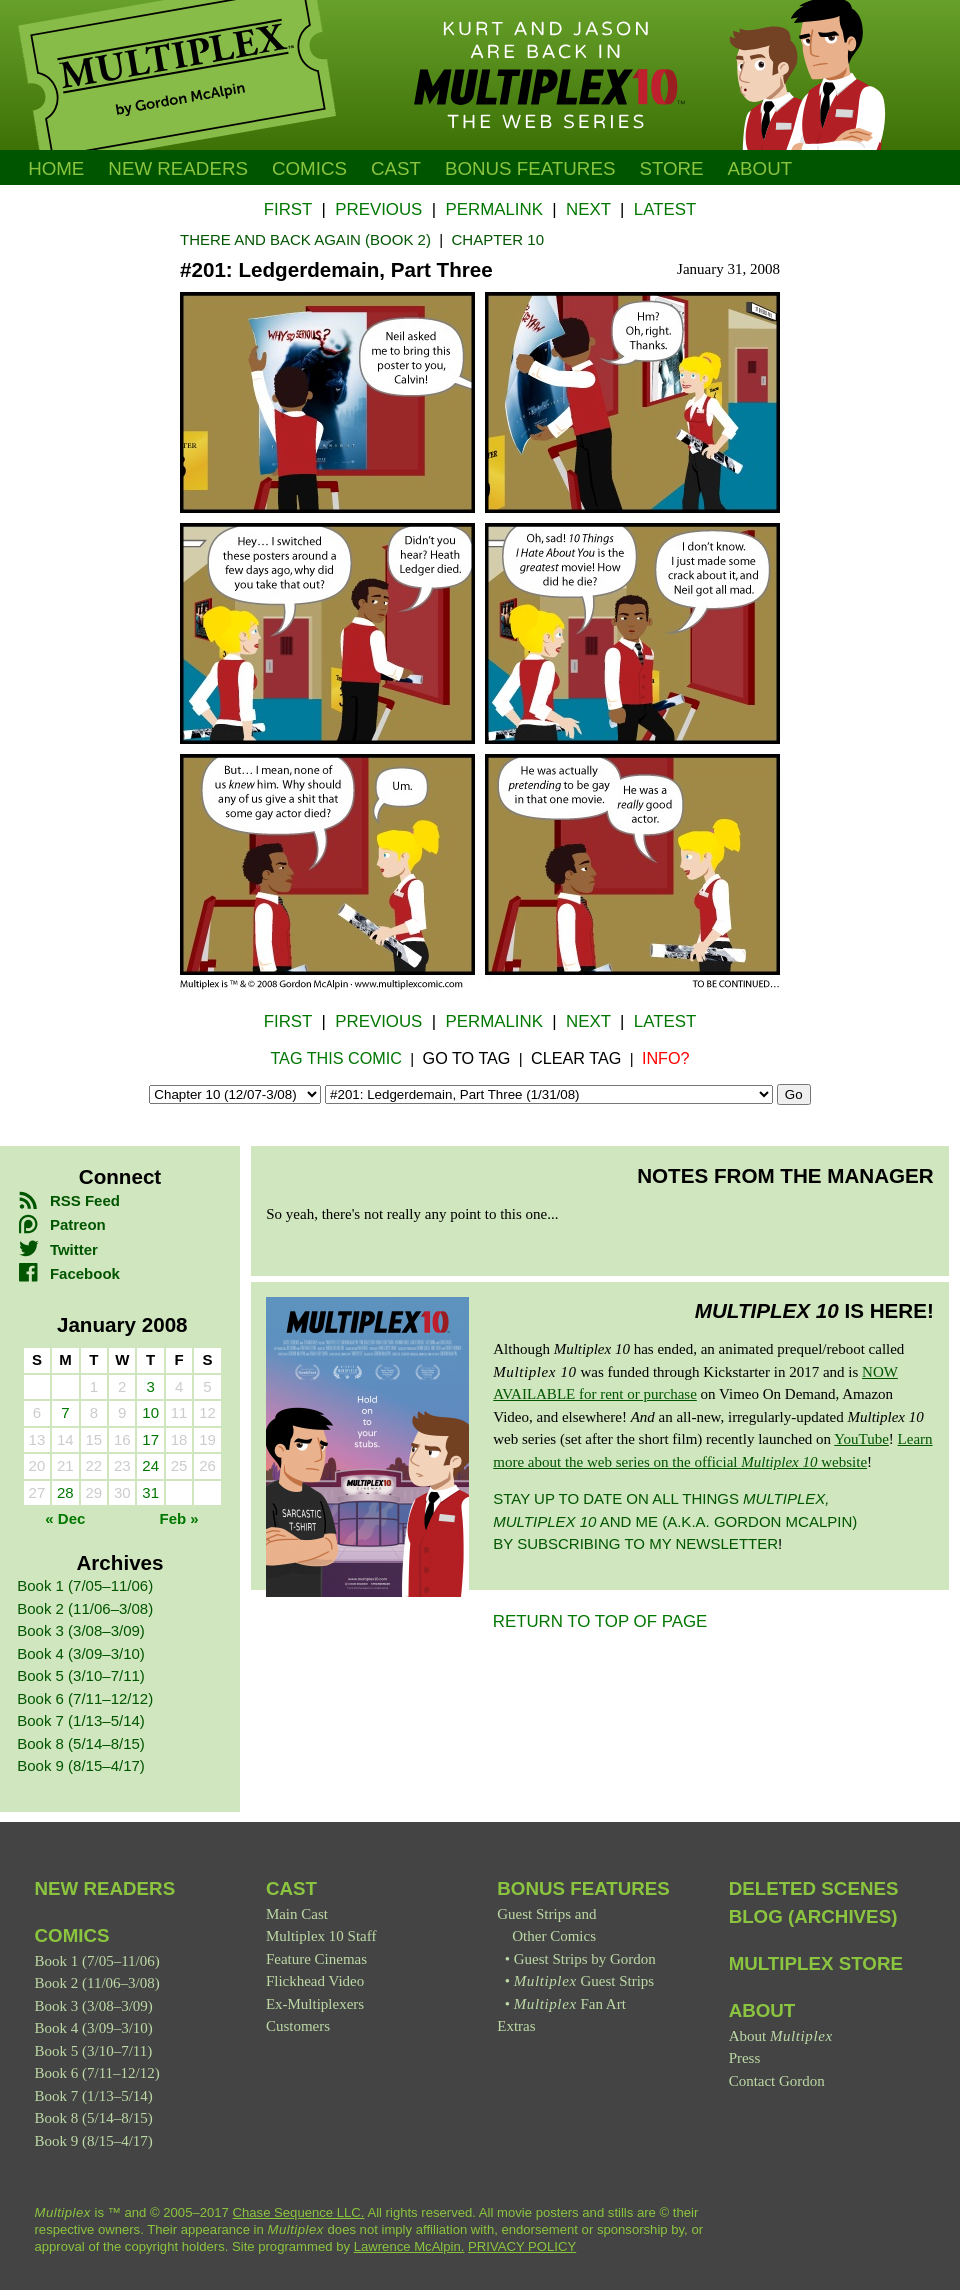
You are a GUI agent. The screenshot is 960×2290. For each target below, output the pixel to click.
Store (671, 168)
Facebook (68, 1273)
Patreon (61, 1224)
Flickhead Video (315, 1981)
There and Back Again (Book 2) (305, 239)
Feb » (179, 1518)
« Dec (65, 1518)
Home (56, 168)
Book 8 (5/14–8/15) (81, 1743)
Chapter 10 (497, 239)
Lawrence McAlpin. (409, 2246)
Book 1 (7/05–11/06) (85, 1585)
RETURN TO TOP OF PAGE (600, 1621)
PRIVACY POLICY (522, 2246)
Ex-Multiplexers (315, 2004)
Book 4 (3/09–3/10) (81, 1653)
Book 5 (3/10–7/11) (81, 1675)
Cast (396, 168)
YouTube (861, 1439)
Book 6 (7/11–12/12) (85, 1698)
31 (150, 1492)
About (760, 168)
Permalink (493, 209)
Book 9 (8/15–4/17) (81, 1765)
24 (150, 1465)
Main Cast (297, 1914)
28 (65, 1492)
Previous (378, 209)
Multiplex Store (816, 1963)
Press (745, 2058)
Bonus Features (583, 1888)
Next (588, 209)
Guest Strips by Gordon (585, 1959)
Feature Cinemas (316, 1959)
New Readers (178, 168)
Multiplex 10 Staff (321, 1936)
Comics (309, 168)
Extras (516, 2026)
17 (150, 1439)
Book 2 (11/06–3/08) (85, 1608)
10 (150, 1412)
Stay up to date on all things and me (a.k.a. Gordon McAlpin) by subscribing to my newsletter (675, 1521)
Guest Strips (584, 1981)
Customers (298, 2026)
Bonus (530, 168)
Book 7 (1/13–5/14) (81, 1720)
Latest (665, 209)
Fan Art (570, 2004)
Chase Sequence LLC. (299, 2212)
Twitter (57, 1249)
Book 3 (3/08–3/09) (81, 1630)
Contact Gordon (777, 2081)
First (288, 209)
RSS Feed (68, 1200)
